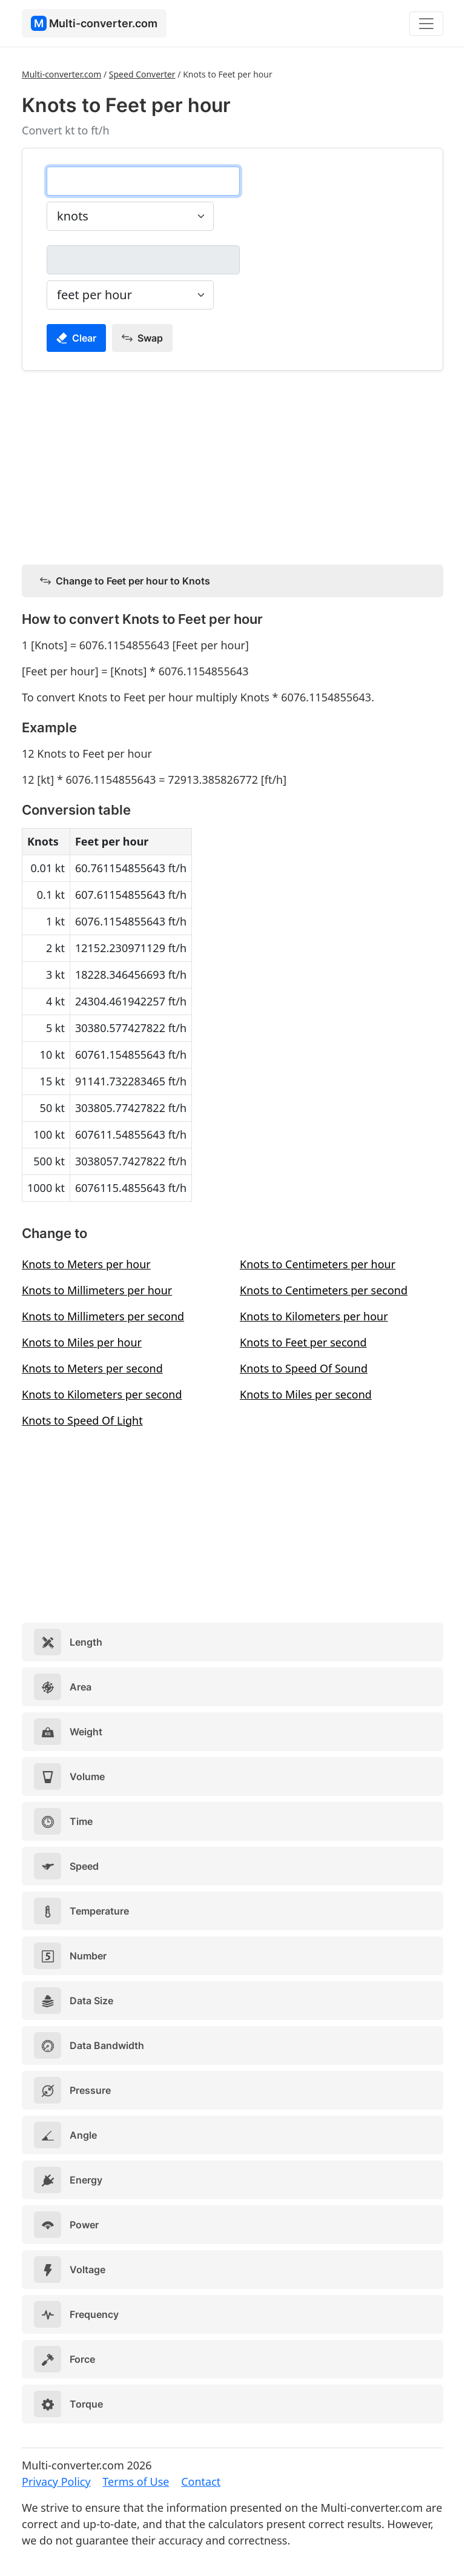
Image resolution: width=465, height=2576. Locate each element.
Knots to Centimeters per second (323, 1290)
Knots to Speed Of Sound (304, 1368)
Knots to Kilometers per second (102, 1394)
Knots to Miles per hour (82, 1342)
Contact (200, 2481)
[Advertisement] (232, 465)
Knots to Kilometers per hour (314, 1316)
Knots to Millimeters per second (103, 1316)
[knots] (143, 181)
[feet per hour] (143, 259)
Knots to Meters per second (92, 1368)
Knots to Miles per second (306, 1394)
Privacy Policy (56, 2481)
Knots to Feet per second (303, 1342)
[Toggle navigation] (426, 24)
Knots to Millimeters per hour (97, 1290)
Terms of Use (135, 2481)
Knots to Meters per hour (86, 1264)
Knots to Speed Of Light (82, 1420)
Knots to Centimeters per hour (317, 1264)
